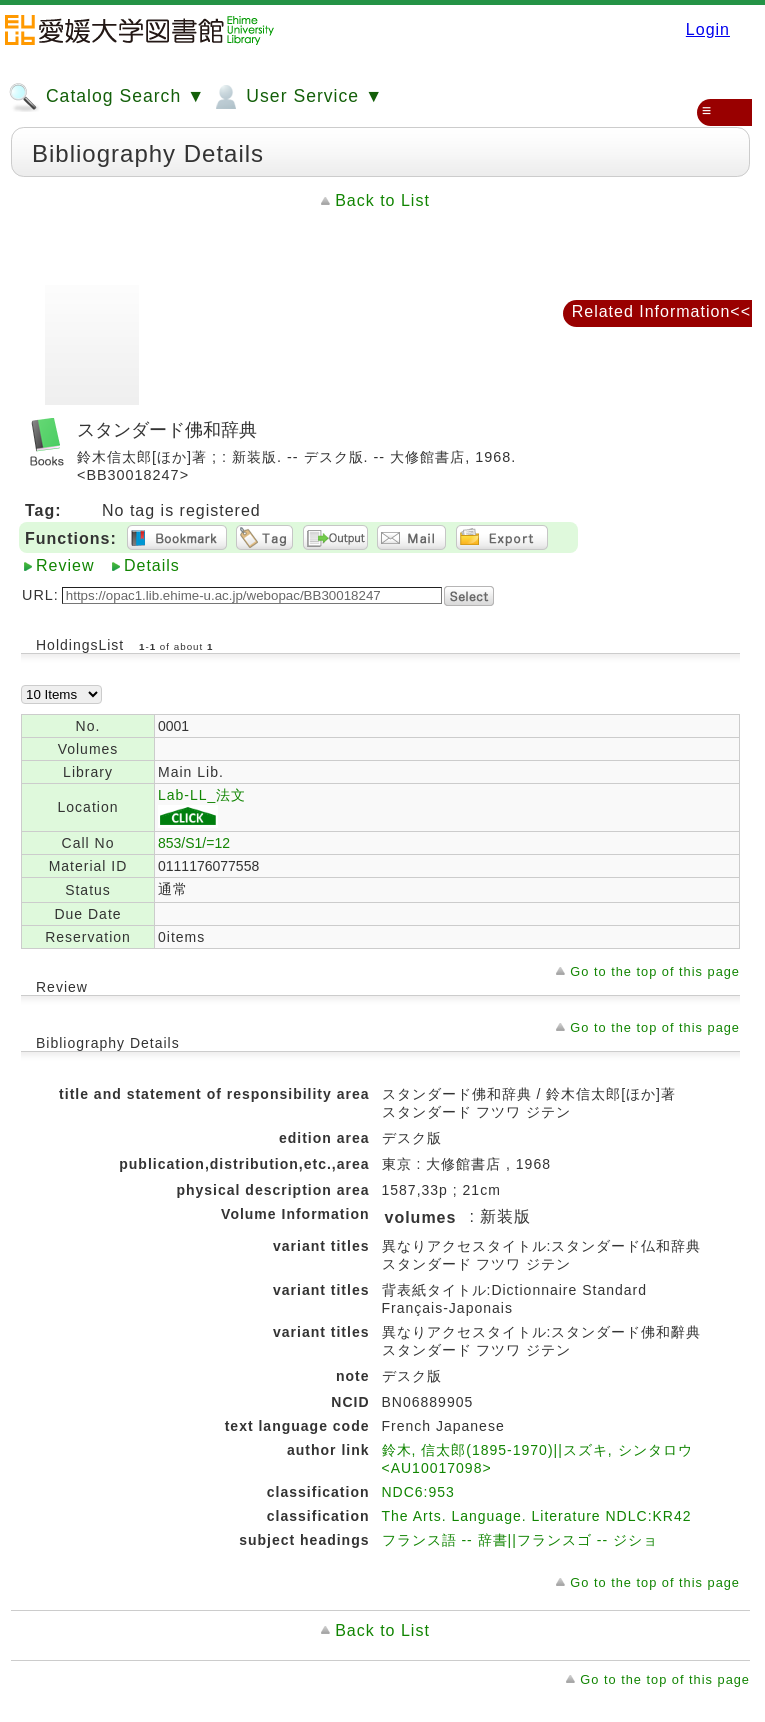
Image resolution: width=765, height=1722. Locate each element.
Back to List (382, 200)
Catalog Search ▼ (106, 97)
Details (152, 565)
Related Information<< (661, 311)
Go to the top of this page (655, 971)
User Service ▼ (296, 97)
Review (65, 565)
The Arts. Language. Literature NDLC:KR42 (537, 1516)
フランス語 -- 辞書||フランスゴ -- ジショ (520, 1540)
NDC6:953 (418, 1492)
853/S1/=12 (194, 843)
